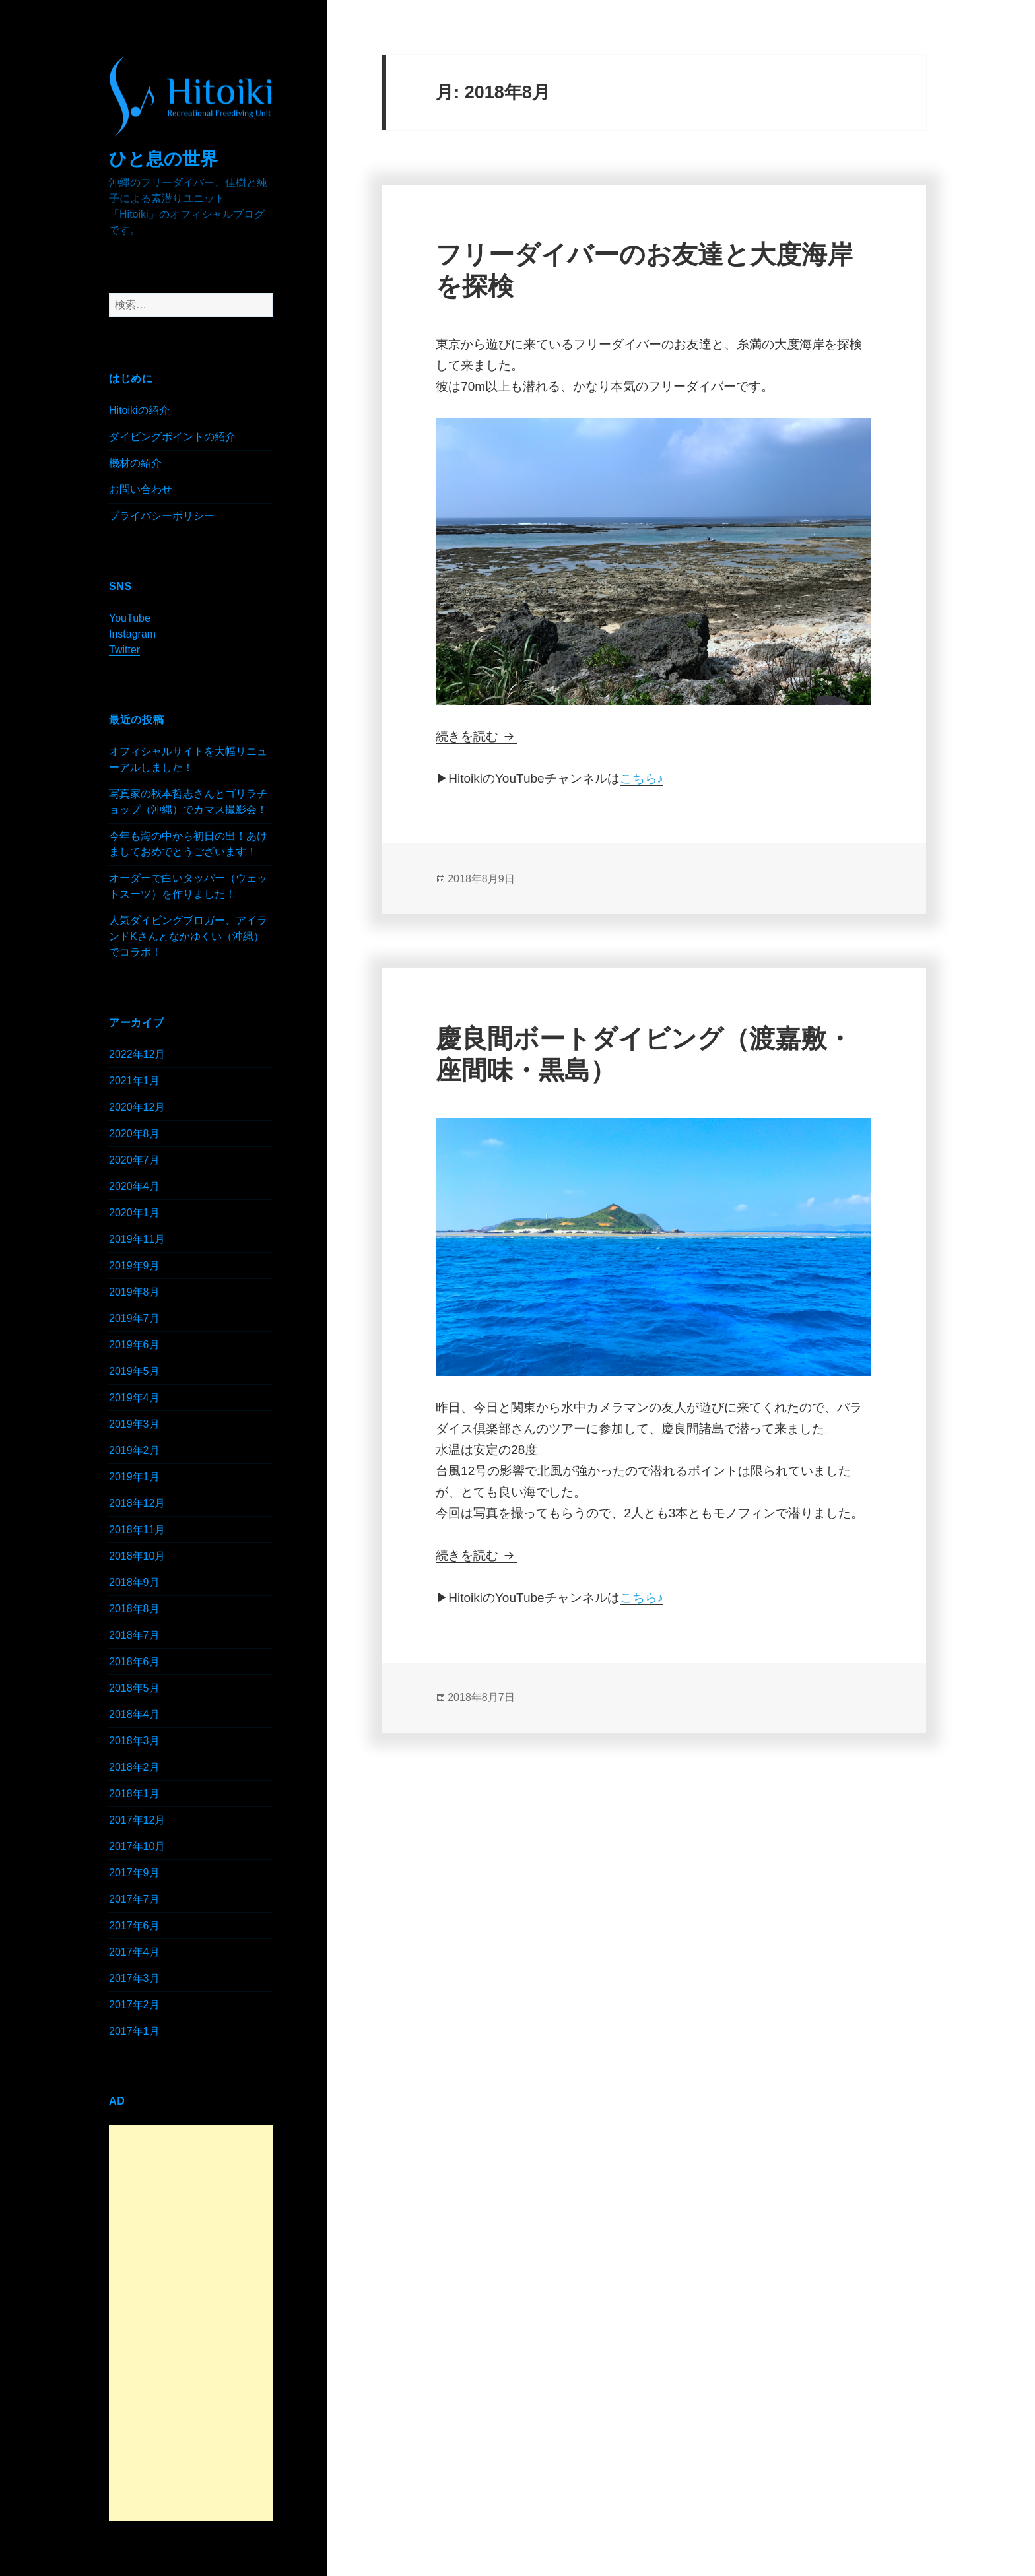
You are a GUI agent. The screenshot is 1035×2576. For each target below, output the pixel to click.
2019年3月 (134, 1424)
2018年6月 (134, 1661)
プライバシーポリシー (162, 515)
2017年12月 (137, 1820)
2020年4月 (134, 1186)
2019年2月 (134, 1450)
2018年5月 (134, 1688)
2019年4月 (134, 1397)
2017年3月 (134, 1978)
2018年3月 (134, 1740)
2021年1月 (134, 1080)
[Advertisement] (191, 2323)
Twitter (124, 649)
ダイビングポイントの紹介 (172, 436)
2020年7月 (134, 1160)
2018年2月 (134, 1767)
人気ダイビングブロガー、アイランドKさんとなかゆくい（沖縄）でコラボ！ (188, 936)
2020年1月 (134, 1212)
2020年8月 (134, 1133)
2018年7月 (134, 1635)
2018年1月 (134, 1793)
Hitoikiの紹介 (139, 410)
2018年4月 (134, 1714)
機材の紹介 (135, 463)
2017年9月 (134, 1872)
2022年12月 (137, 1054)
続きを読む (477, 736)
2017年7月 (134, 1899)
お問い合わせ (140, 489)
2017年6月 (134, 1925)
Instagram (132, 634)
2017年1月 (134, 2031)
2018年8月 (134, 1608)
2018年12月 (137, 1503)
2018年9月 (134, 1582)
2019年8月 (134, 1292)
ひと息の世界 (163, 159)
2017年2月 (134, 2004)
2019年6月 (134, 1344)
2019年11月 (137, 1239)
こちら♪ (642, 778)
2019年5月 (134, 1371)
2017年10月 (137, 1846)
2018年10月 (137, 1556)
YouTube (129, 618)
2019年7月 (134, 1318)
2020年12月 (137, 1107)
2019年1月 (134, 1476)
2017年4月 (134, 1952)
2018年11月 (137, 1529)
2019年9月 (134, 1265)
